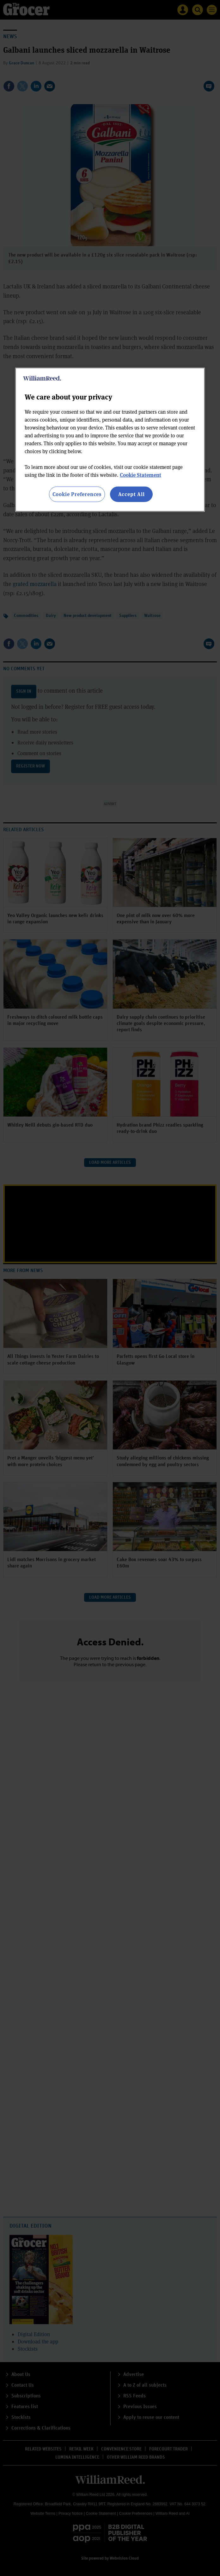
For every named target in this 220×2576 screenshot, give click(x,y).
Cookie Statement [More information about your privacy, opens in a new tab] (140, 474)
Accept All (131, 494)
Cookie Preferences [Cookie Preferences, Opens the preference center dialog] (76, 494)
